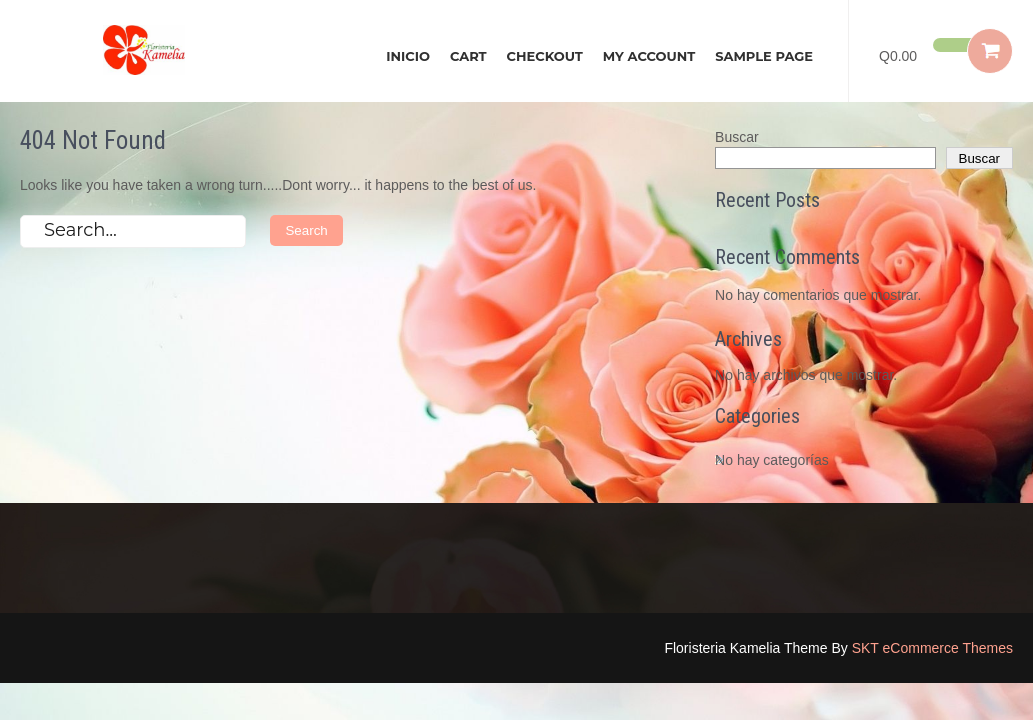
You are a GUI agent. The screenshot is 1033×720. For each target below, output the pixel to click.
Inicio (408, 56)
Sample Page (764, 56)
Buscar (737, 137)
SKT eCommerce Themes (932, 648)
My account (649, 56)
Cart (468, 56)
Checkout (545, 56)
